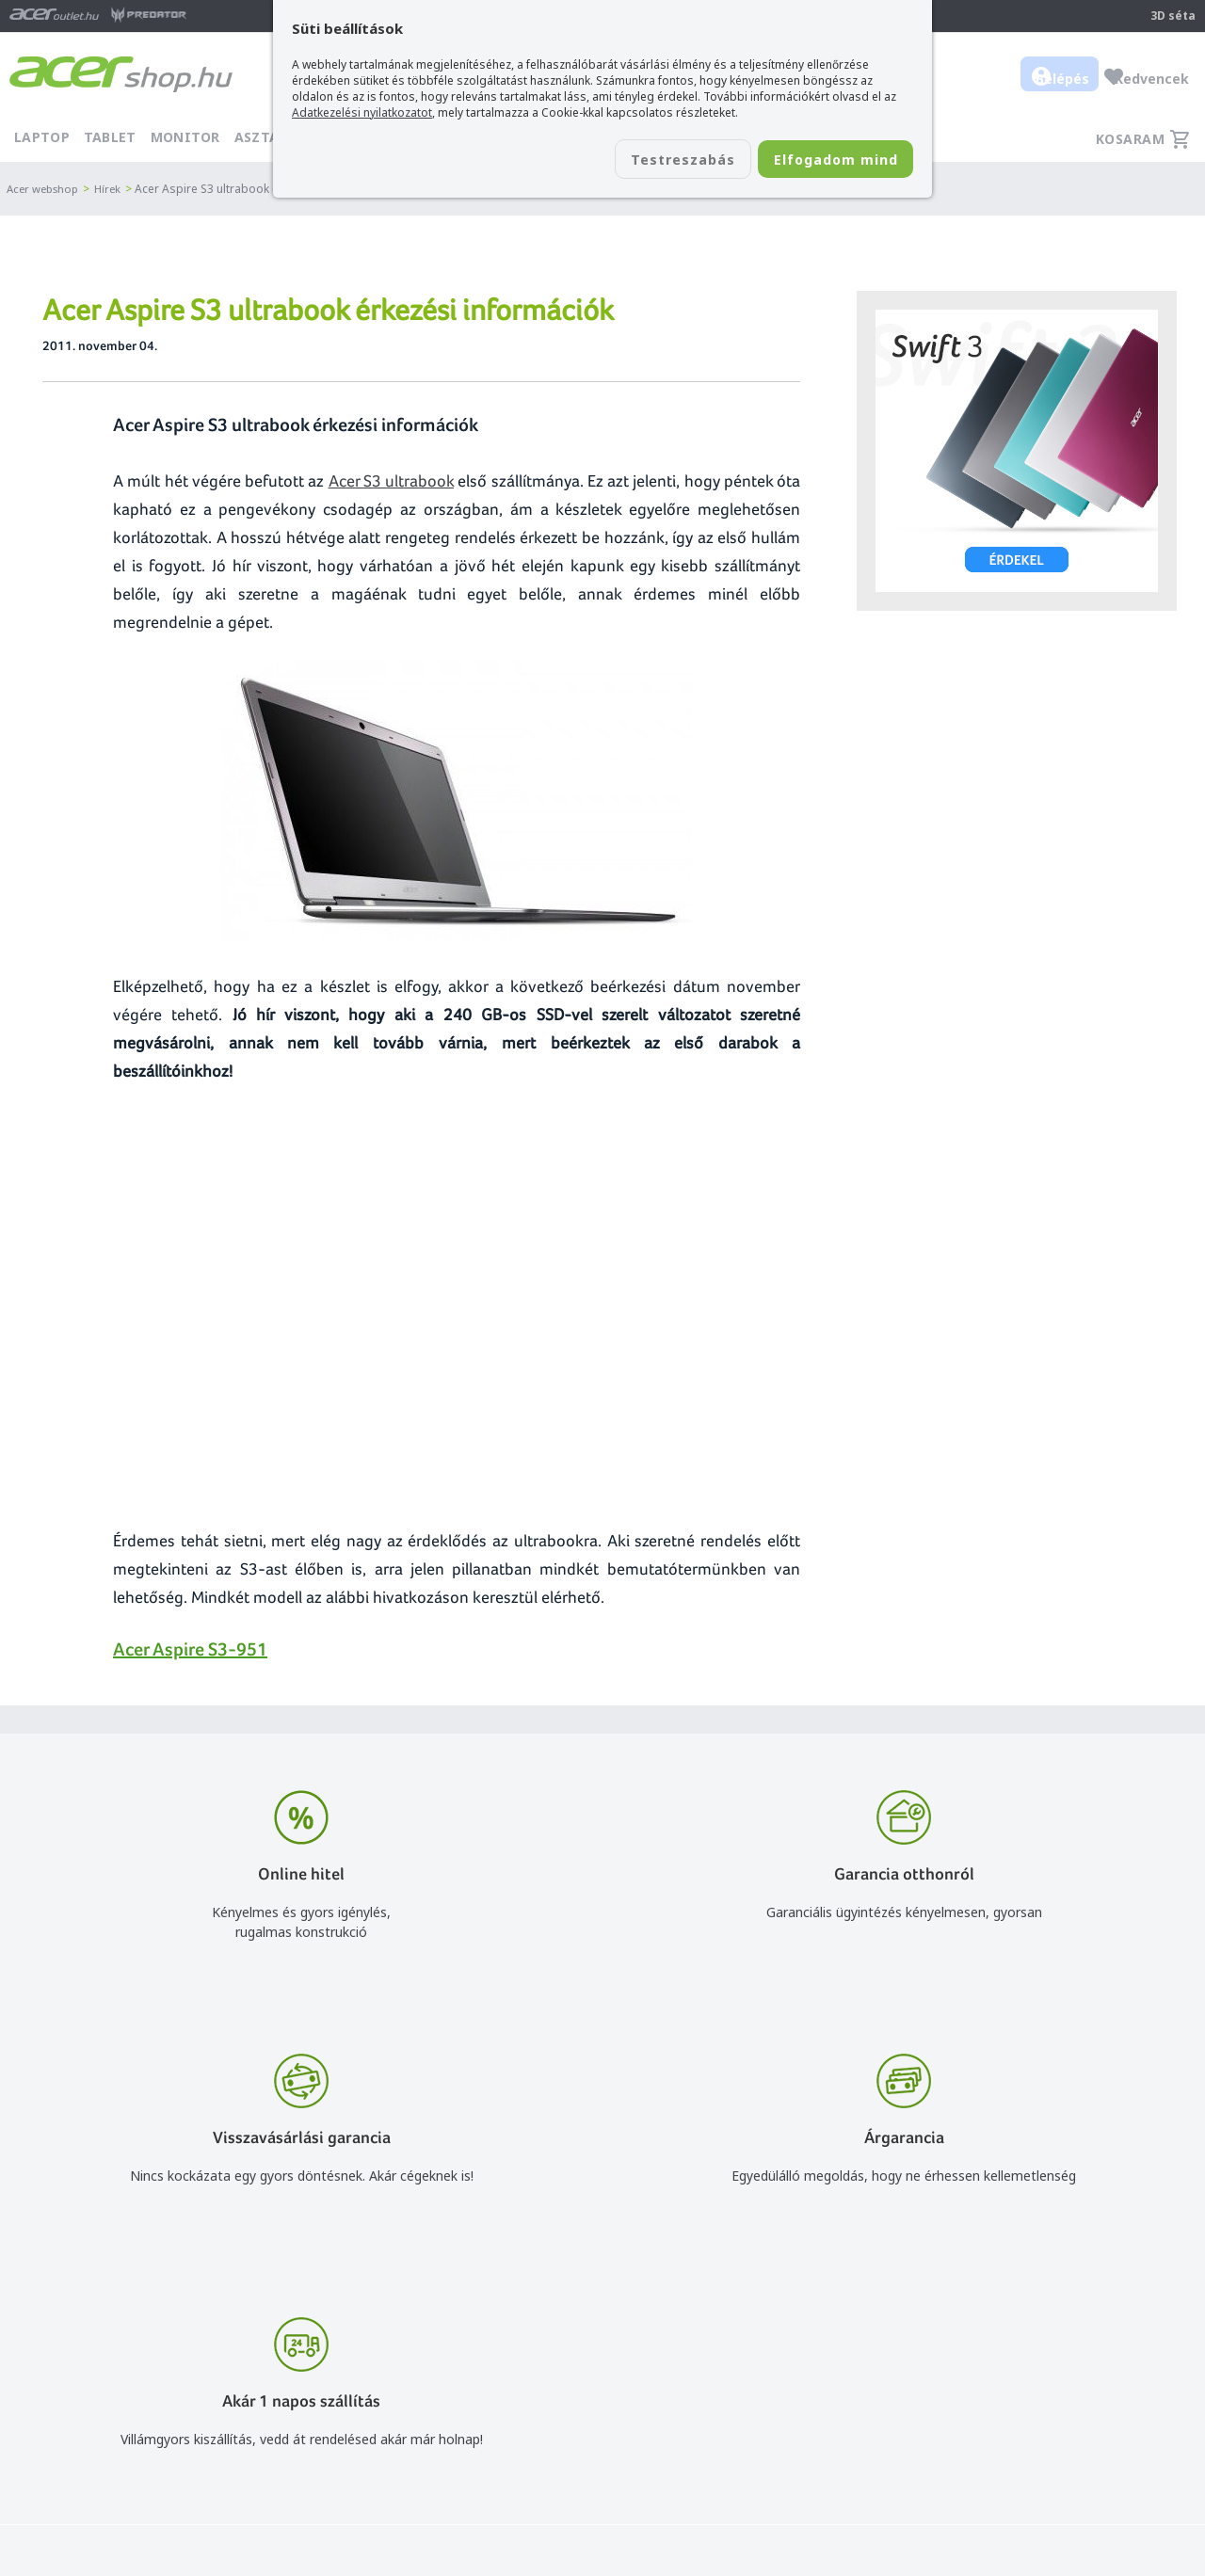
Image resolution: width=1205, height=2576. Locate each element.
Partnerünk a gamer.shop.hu (1053, 2512)
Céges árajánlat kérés (559, 2459)
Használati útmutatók (798, 2459)
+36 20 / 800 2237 (548, 2404)
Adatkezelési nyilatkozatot (362, 112)
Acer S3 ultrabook (392, 480)
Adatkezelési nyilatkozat (805, 2431)
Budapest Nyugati (1023, 2377)
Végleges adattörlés (792, 2513)
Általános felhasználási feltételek (831, 2404)
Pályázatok (764, 2486)
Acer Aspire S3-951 (190, 1649)
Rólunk (988, 2404)
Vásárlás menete (782, 2377)
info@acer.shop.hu (548, 2377)
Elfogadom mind (820, 161)
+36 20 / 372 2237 (548, 2431)
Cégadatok (1001, 2431)
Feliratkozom (290, 2438)
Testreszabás (638, 161)
